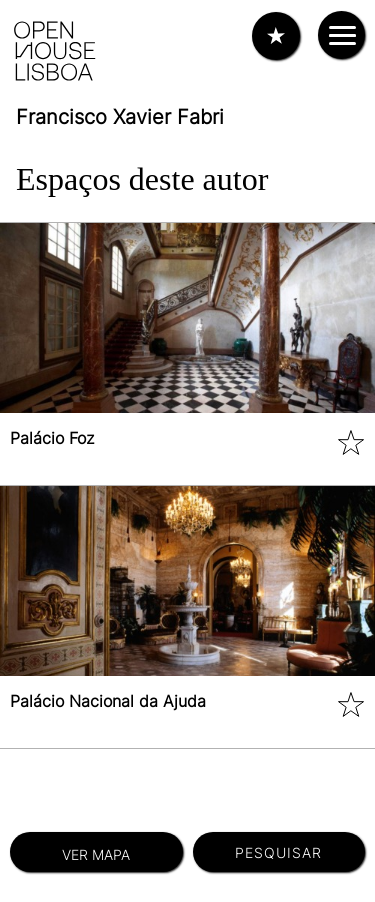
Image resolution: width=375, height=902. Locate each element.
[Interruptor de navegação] (341, 35)
